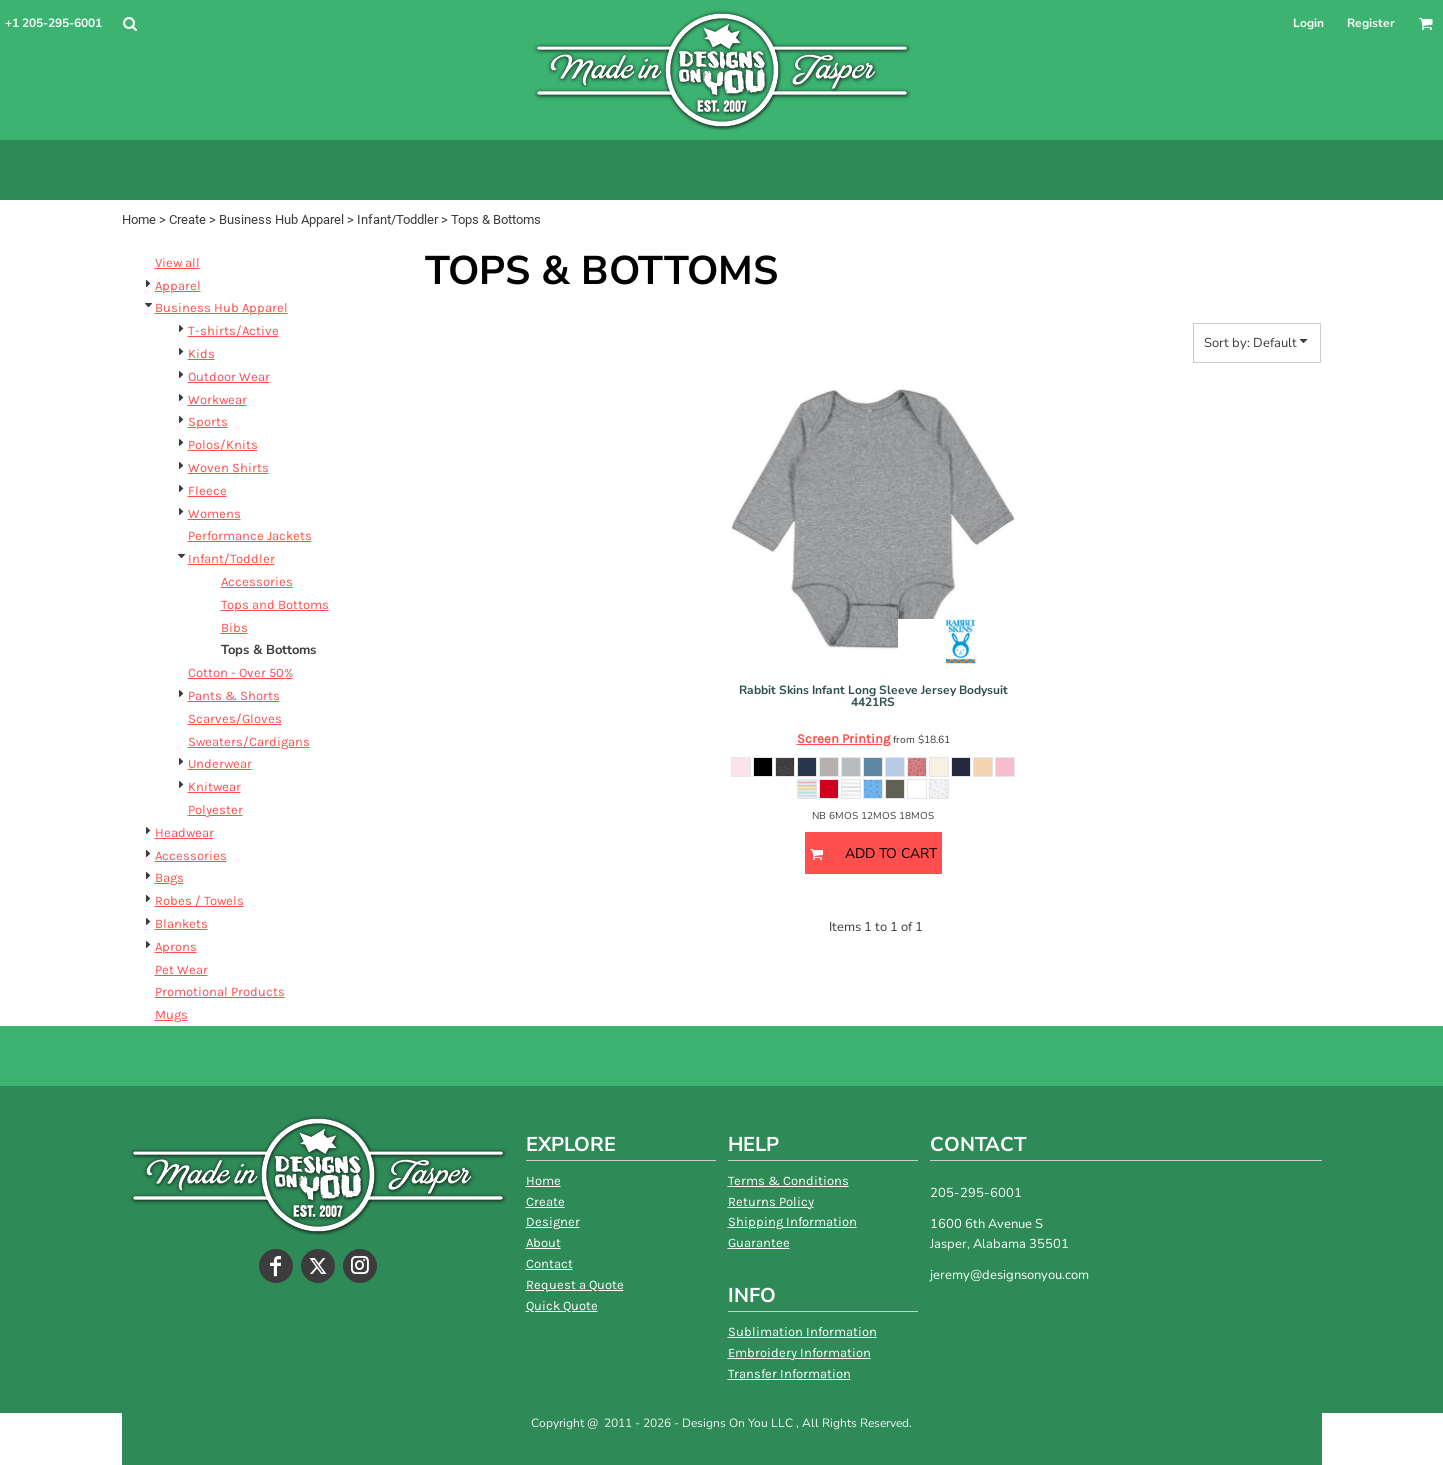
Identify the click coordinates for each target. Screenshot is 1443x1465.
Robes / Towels (199, 900)
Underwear (220, 763)
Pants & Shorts (234, 695)
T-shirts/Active (233, 330)
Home (139, 219)
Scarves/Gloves (235, 718)
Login (1308, 23)
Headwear (184, 832)
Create (187, 219)
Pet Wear (181, 969)
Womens (214, 513)
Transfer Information (789, 1373)
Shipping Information (792, 1221)
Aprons (176, 946)
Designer (553, 1221)
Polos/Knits (223, 444)
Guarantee (759, 1242)
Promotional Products (220, 991)
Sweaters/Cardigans (249, 741)
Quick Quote (562, 1305)
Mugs (171, 1014)
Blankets (181, 923)
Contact (549, 1263)
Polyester (215, 809)
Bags (169, 877)
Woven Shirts (228, 467)
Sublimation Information (802, 1331)
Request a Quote (575, 1284)
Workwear (217, 399)
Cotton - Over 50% (240, 672)
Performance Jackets (250, 535)
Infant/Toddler (397, 219)
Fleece (207, 490)
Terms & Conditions (788, 1180)
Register (1371, 23)
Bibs (234, 627)
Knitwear (214, 786)
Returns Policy (771, 1201)
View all (177, 262)
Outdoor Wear (229, 376)
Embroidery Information (799, 1352)
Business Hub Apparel (281, 219)
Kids (201, 353)
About (543, 1242)
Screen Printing (843, 738)
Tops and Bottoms (275, 604)
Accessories (257, 581)
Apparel (178, 285)
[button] (129, 23)
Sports (208, 421)
